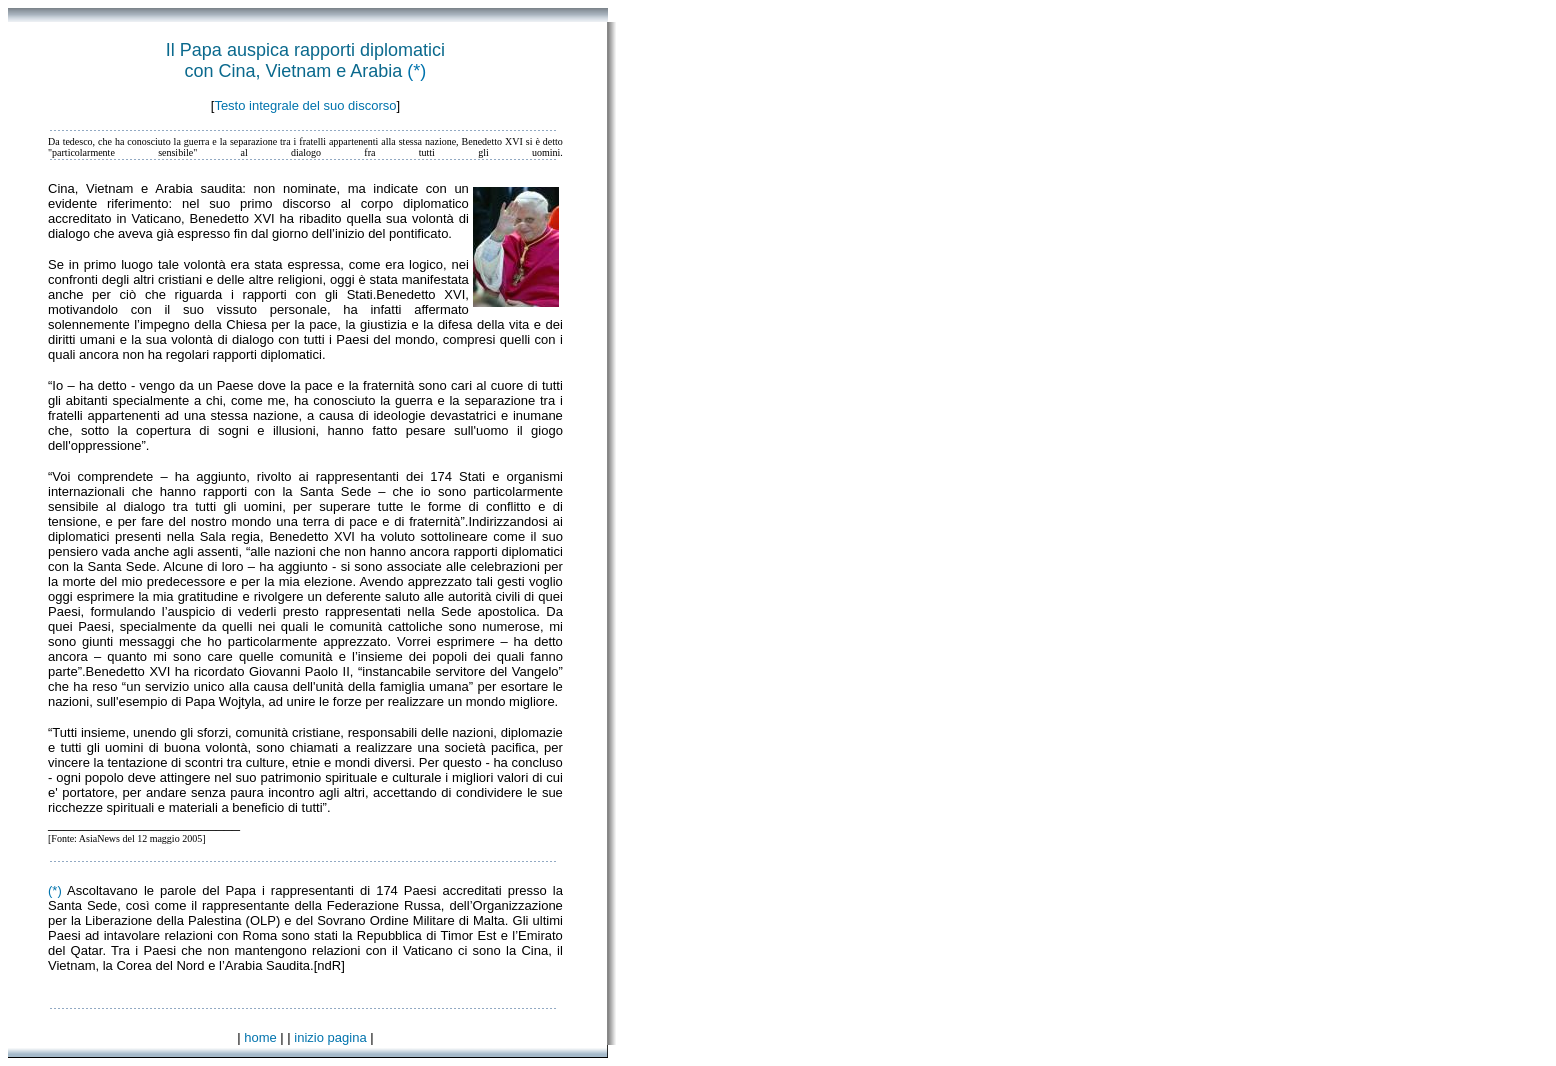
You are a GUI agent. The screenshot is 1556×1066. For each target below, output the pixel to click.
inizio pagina (330, 1037)
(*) (416, 71)
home (260, 1037)
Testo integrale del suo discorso (305, 105)
